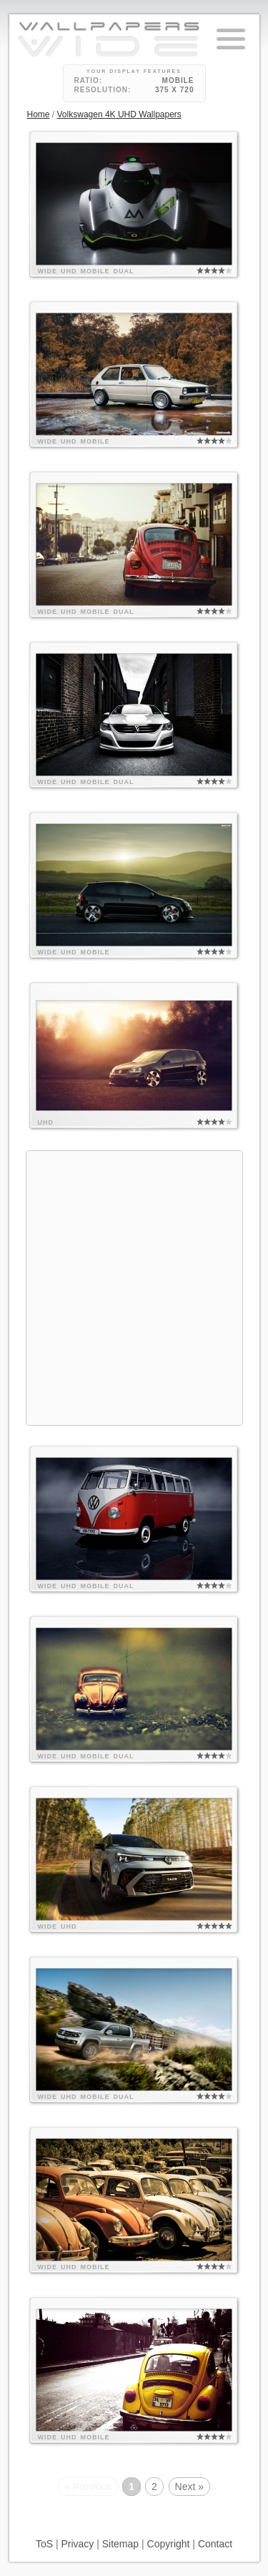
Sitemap (120, 2544)
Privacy (77, 2544)
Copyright (168, 2544)
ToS (44, 2544)
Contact (215, 2544)
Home (38, 114)
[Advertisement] (134, 1286)
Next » (189, 2486)
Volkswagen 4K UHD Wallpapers (119, 114)
